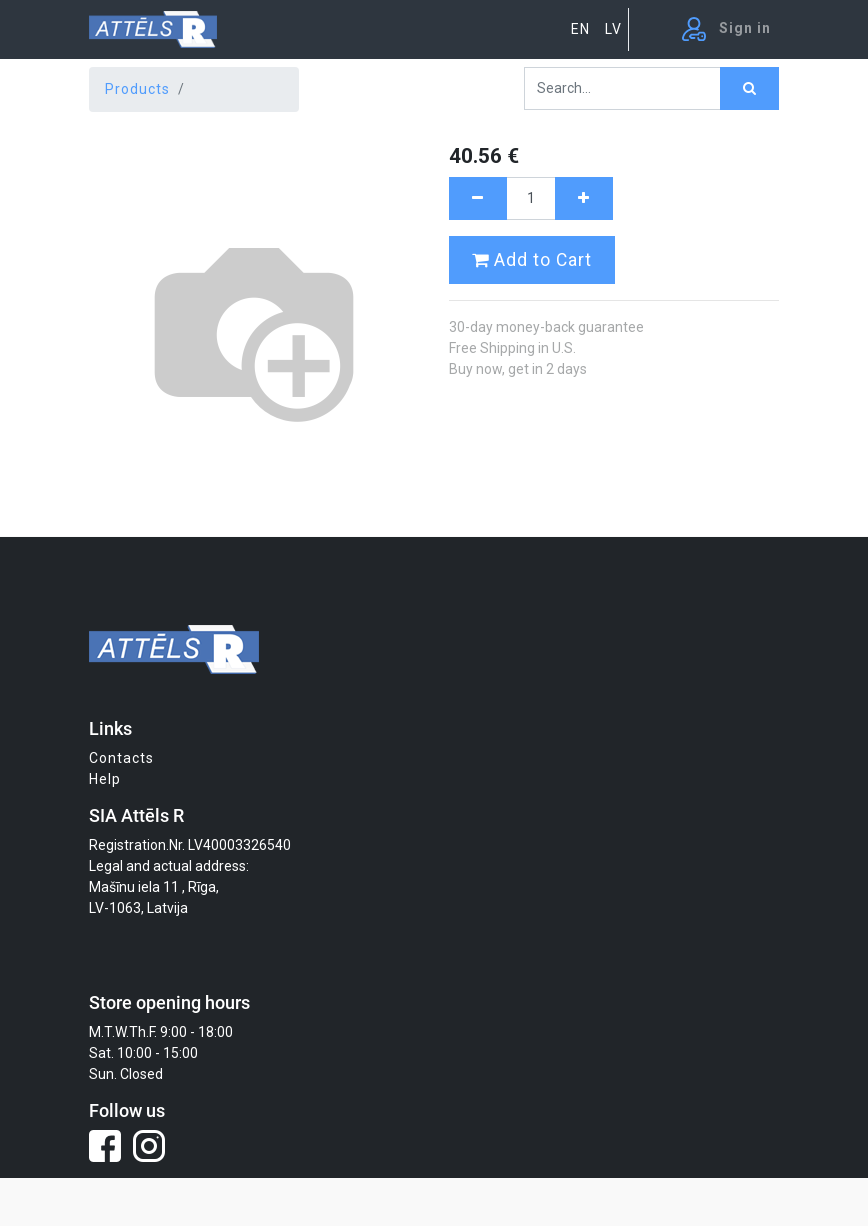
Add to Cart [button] (532, 260)
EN (580, 29)
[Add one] (584, 198)
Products (137, 89)
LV (613, 29)
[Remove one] (478, 198)
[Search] (749, 88)
